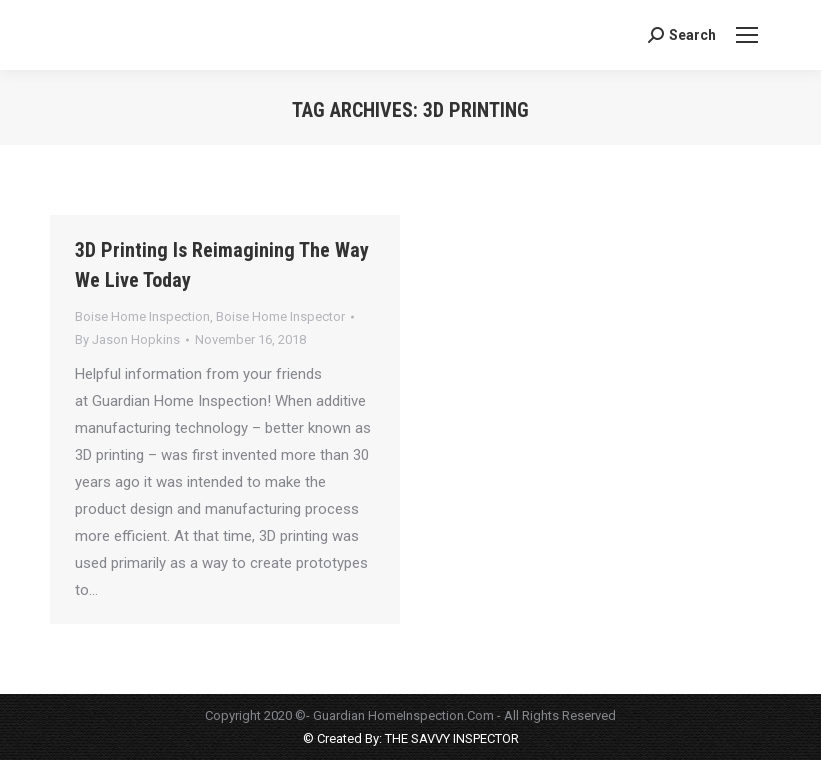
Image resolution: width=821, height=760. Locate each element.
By (127, 339)
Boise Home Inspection (142, 316)
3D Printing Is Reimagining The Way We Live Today (222, 265)
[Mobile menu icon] (747, 35)
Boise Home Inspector (280, 316)
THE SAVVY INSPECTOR (450, 738)
